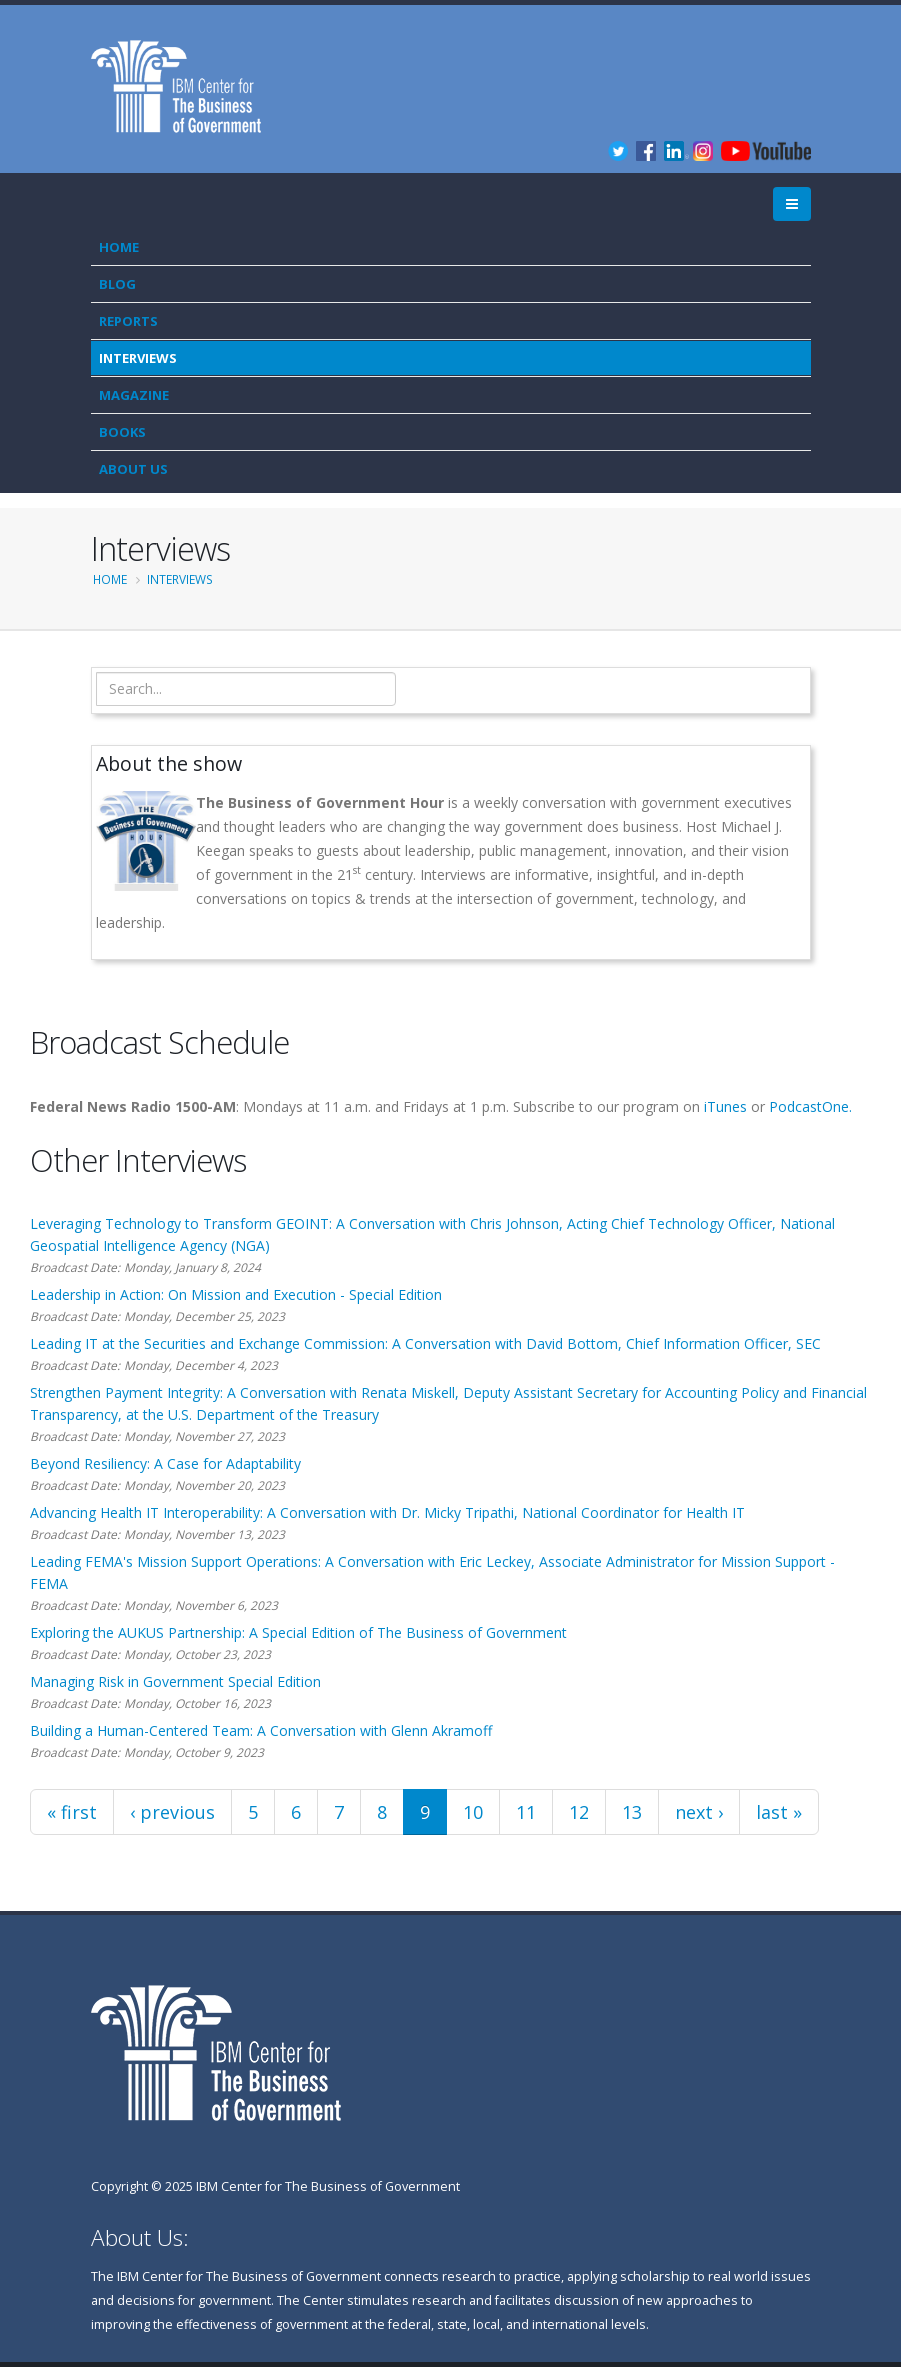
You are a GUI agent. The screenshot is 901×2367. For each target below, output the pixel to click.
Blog (117, 284)
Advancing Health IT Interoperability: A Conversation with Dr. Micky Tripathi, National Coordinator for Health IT (387, 1512)
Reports (128, 321)
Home (119, 247)
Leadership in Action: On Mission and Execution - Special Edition (236, 1294)
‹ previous (172, 1812)
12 (579, 1812)
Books (122, 432)
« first (72, 1812)
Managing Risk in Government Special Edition (175, 1681)
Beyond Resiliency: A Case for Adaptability (165, 1463)
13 (632, 1812)
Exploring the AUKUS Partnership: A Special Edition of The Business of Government (298, 1632)
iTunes (725, 1106)
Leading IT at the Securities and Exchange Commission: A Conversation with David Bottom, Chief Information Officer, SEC (425, 1343)
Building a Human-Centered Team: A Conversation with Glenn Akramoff (261, 1730)
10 (473, 1812)
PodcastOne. (810, 1106)
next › (699, 1812)
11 (526, 1812)
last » (779, 1812)
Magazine (134, 395)
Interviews (138, 358)
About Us (133, 469)
